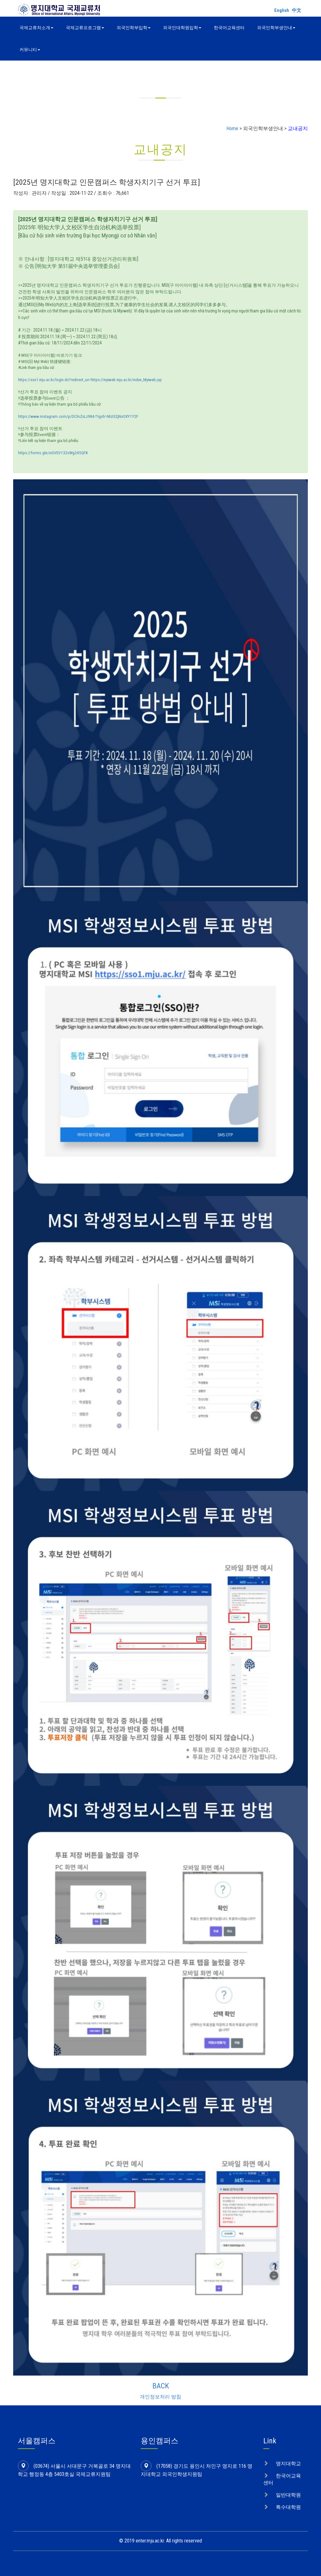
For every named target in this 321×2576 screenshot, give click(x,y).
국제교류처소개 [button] (36, 27)
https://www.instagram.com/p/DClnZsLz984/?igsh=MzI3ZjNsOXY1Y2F (78, 416)
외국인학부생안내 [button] (276, 27)
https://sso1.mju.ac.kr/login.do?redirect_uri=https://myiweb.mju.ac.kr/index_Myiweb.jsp (90, 379)
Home (232, 128)
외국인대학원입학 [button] (182, 27)
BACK (161, 2386)
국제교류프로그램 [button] (85, 27)
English (281, 10)
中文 (296, 10)
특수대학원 (288, 2507)
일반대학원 (288, 2495)
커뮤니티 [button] (29, 49)
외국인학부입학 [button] (133, 27)
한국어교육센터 (229, 27)
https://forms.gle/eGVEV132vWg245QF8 (52, 452)
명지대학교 (288, 2464)
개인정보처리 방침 (160, 2397)
